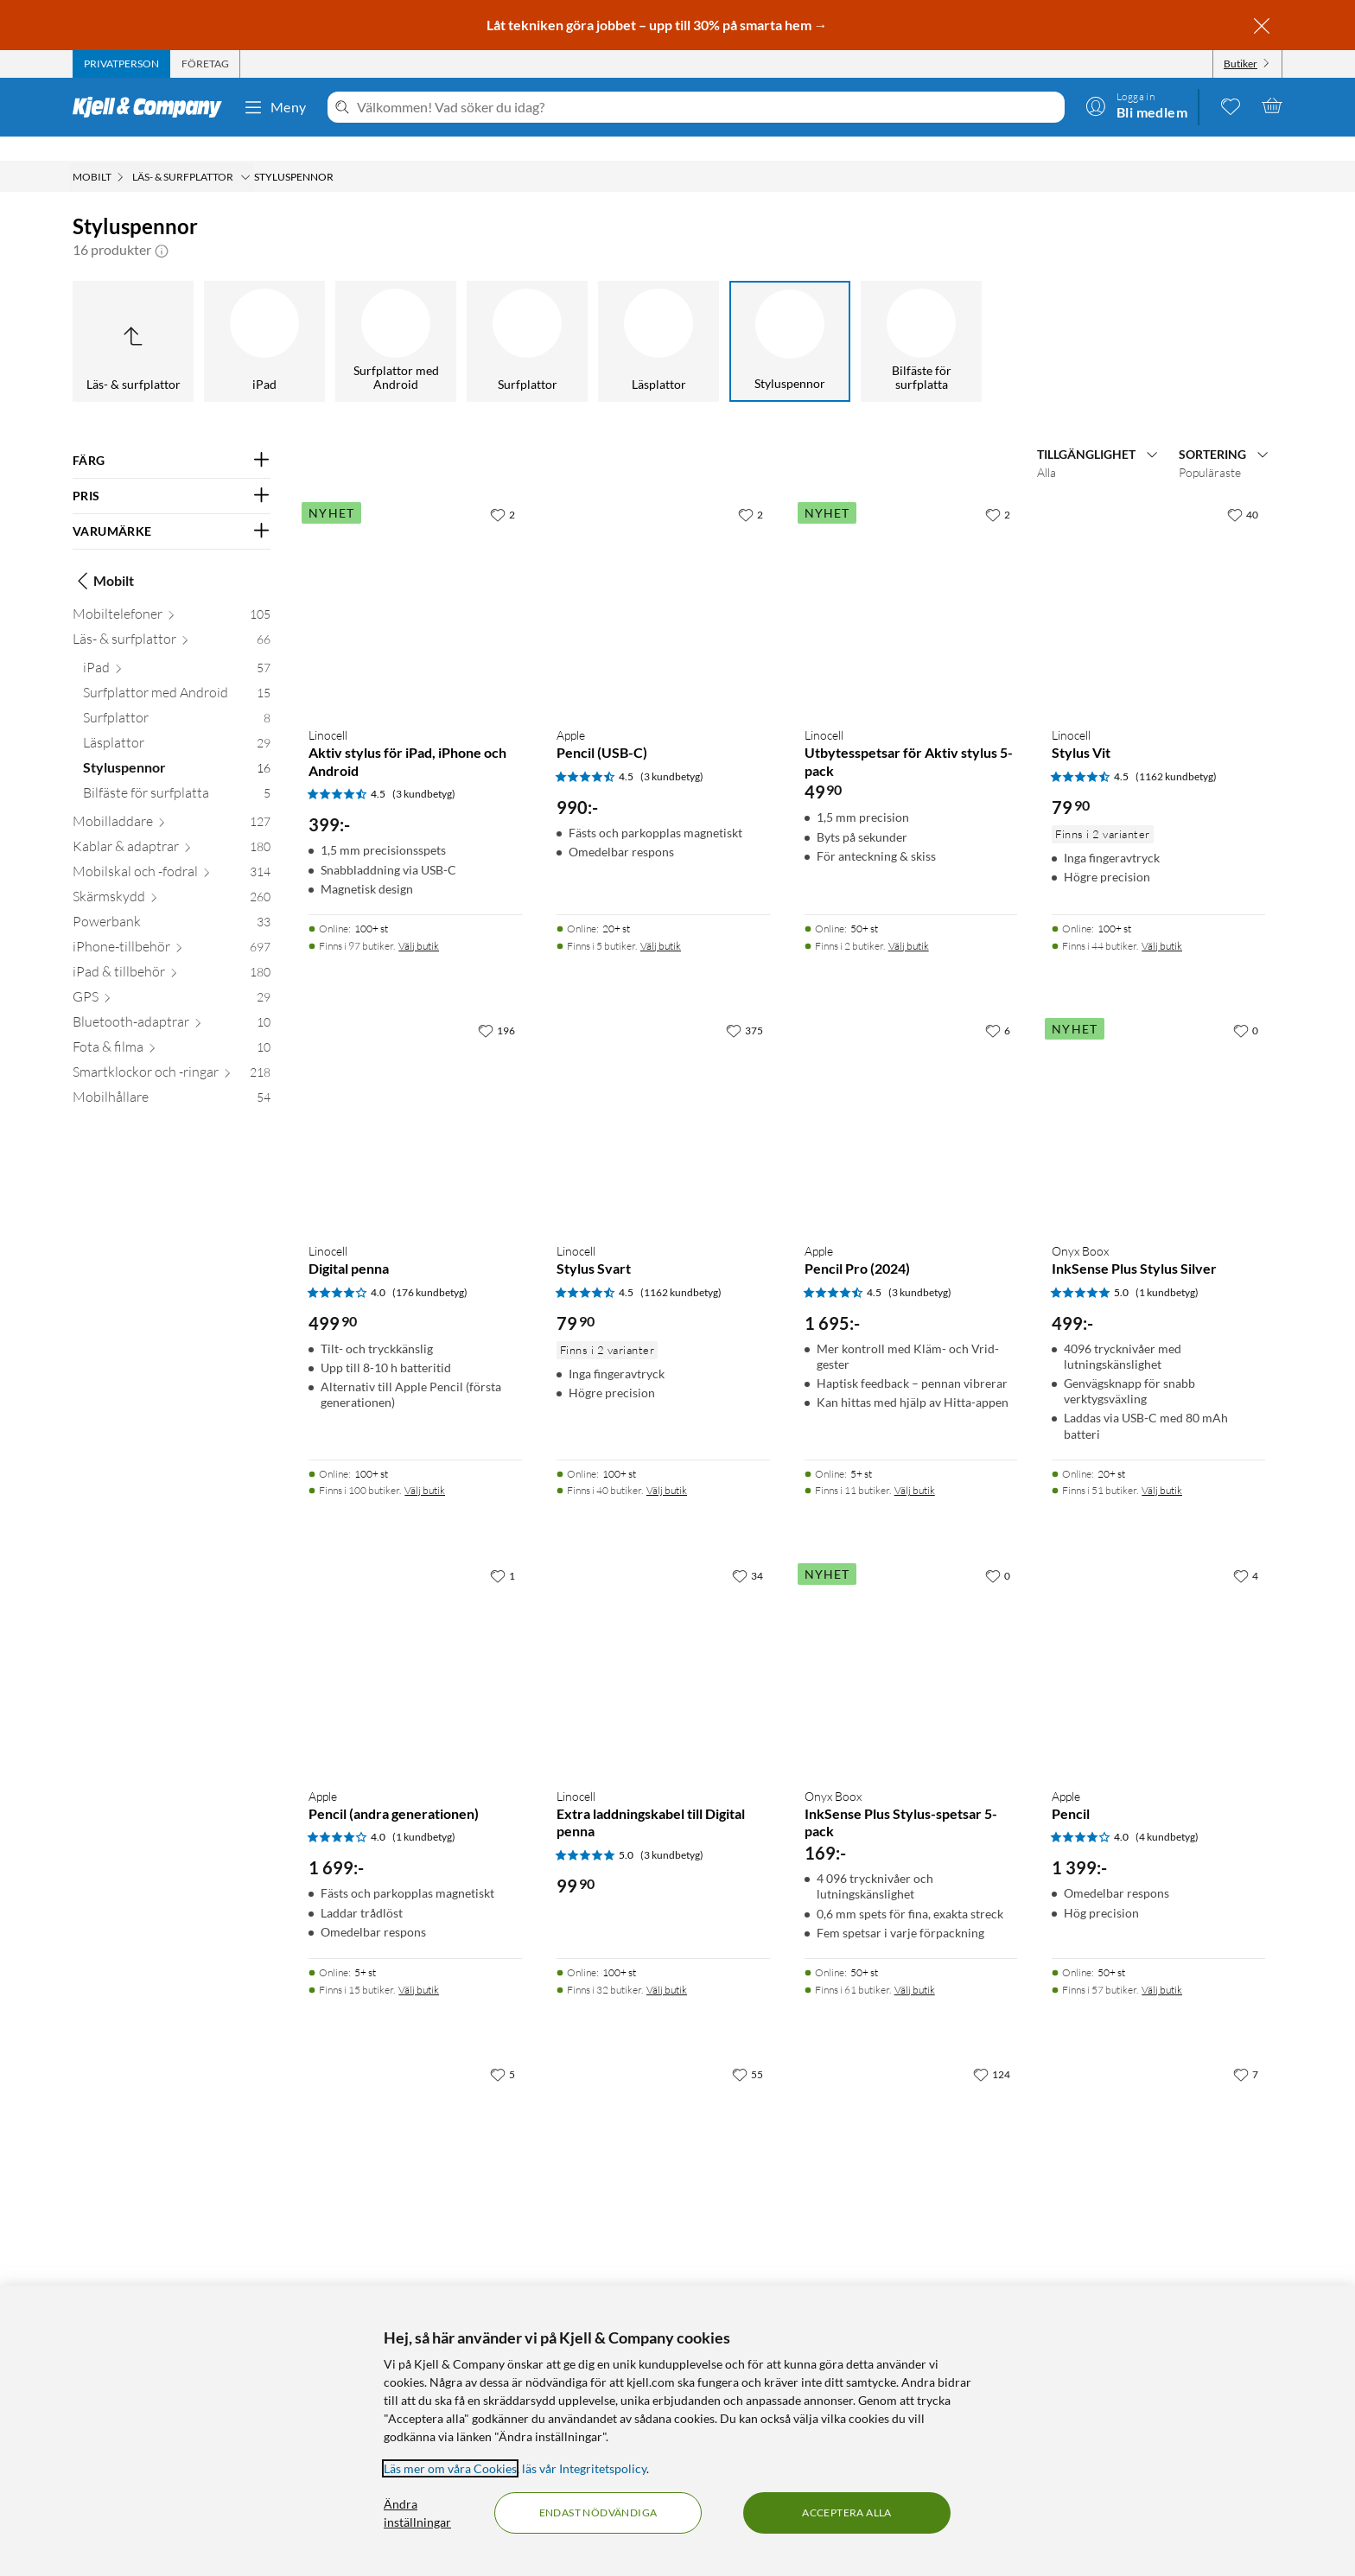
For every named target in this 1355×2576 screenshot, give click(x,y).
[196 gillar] (496, 1005)
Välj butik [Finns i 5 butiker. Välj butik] (660, 921)
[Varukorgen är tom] (1272, 105)
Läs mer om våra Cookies (450, 2468)
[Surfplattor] (527, 317)
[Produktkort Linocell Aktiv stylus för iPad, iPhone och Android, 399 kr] (415, 581)
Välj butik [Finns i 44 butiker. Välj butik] (1162, 921)
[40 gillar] (1242, 490)
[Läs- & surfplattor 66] (171, 618)
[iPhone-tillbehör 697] (171, 925)
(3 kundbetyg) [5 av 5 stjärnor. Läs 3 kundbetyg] (671, 1830)
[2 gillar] (502, 490)
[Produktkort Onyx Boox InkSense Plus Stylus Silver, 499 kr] (1158, 1097)
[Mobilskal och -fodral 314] (171, 850)
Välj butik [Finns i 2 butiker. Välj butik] (908, 921)
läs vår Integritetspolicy (584, 2468)
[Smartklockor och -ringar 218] (171, 1051)
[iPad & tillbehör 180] (171, 951)
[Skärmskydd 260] (171, 875)
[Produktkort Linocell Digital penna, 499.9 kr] (415, 1097)
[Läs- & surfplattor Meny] (245, 153)
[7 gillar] (1245, 2049)
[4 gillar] (1245, 1551)
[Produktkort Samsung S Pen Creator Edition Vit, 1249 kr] (415, 2141)
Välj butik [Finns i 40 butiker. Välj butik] (666, 1466)
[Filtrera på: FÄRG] (171, 436)
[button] (161, 225)
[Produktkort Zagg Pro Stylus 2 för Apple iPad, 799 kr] (1158, 2141)
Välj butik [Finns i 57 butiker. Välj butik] (1162, 1965)
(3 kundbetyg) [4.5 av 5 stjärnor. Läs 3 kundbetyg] (423, 769)
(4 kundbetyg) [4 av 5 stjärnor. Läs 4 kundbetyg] (1167, 1812)
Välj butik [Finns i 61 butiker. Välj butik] (914, 1965)
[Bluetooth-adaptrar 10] (171, 1001)
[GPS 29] (171, 976)
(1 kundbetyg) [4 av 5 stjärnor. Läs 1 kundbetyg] (423, 1812)
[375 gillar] (744, 1005)
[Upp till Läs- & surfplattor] (133, 317)
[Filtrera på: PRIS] (171, 471)
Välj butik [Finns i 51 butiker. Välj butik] (1162, 1466)
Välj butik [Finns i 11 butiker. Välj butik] (914, 1466)
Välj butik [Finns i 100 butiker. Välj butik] (424, 1466)
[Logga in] (1136, 105)
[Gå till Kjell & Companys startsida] (152, 107)
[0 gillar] (1245, 1005)
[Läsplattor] (658, 317)
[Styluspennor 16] (176, 747)
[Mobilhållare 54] (171, 1076)
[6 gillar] (997, 1005)
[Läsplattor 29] (176, 722)
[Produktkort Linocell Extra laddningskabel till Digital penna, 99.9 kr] (663, 1642)
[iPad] (264, 317)
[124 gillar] (991, 2049)
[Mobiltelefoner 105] (171, 593)
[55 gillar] (747, 2049)
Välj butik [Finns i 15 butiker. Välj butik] (418, 1965)
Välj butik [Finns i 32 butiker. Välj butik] (666, 1965)
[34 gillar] (747, 1551)
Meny (275, 107)
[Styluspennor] (790, 317)
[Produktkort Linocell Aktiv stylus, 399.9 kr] (911, 2141)
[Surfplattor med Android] (395, 317)
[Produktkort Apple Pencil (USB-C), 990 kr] (663, 581)
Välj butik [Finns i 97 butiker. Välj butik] (418, 921)
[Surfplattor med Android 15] (176, 671)
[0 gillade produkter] (1230, 105)
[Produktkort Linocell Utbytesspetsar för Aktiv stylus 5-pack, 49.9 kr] (911, 581)
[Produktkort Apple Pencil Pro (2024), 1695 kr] (911, 1097)
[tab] (121, 64)
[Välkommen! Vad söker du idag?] (707, 107)
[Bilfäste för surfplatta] (921, 317)
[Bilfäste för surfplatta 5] (176, 772)
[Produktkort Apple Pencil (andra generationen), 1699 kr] (415, 1642)
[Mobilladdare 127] (171, 800)
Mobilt (103, 556)
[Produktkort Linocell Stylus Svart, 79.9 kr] (663, 1097)
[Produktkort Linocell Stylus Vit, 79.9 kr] (1158, 581)
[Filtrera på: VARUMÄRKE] (171, 507)
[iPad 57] (176, 646)
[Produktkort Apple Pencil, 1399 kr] (1158, 1642)
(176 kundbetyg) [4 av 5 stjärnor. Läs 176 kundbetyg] (430, 1268)
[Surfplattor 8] (176, 696)
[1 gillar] (502, 1551)
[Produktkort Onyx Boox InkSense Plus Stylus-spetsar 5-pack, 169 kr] (911, 1642)
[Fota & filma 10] (171, 1026)
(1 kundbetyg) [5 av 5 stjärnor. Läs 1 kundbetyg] (1167, 1268)
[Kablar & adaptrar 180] (171, 825)
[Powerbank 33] (171, 900)
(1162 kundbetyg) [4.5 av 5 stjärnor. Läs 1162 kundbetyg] (1176, 752)
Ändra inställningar (417, 2512)
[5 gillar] (502, 2049)
